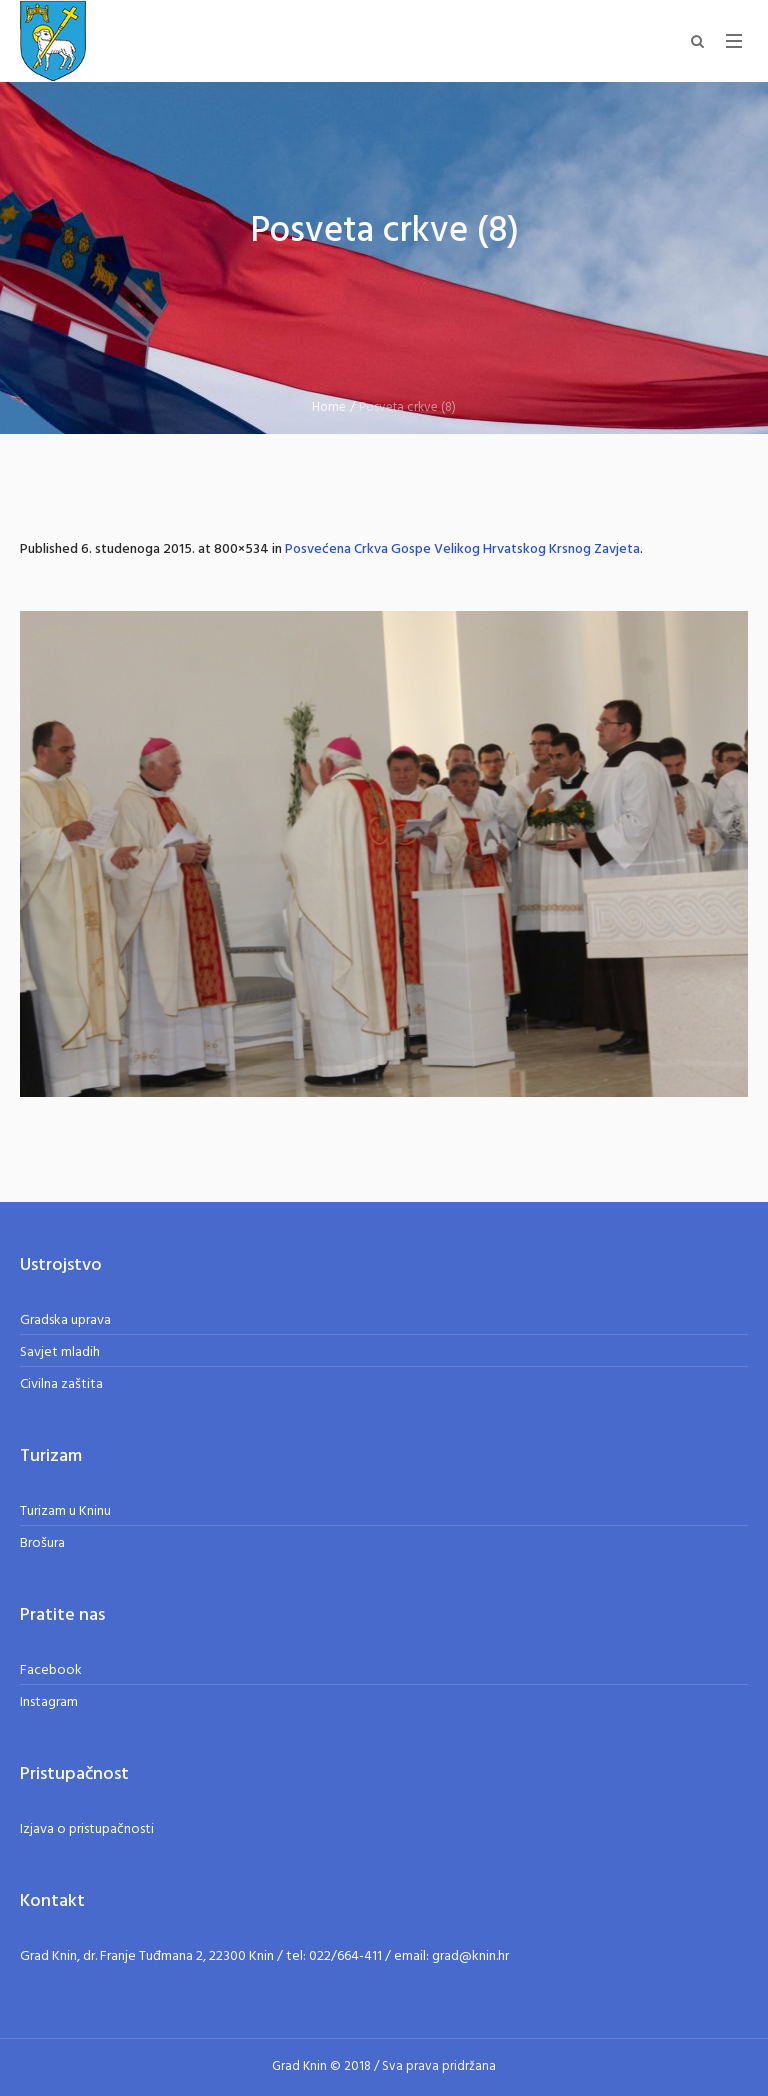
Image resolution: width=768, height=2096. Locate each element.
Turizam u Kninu (65, 1511)
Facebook (51, 1670)
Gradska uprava (65, 1320)
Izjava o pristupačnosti (87, 1829)
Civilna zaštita (61, 1384)
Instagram (49, 1702)
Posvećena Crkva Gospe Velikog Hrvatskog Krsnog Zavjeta (462, 549)
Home (329, 407)
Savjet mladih (60, 1352)
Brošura (42, 1543)
